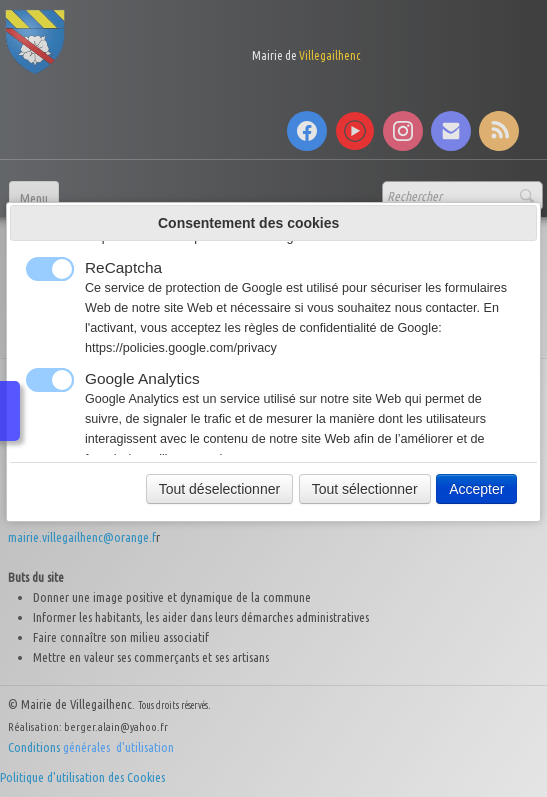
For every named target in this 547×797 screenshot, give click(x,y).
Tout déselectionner (219, 489)
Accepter (476, 489)
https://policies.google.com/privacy (181, 348)
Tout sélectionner (365, 489)
